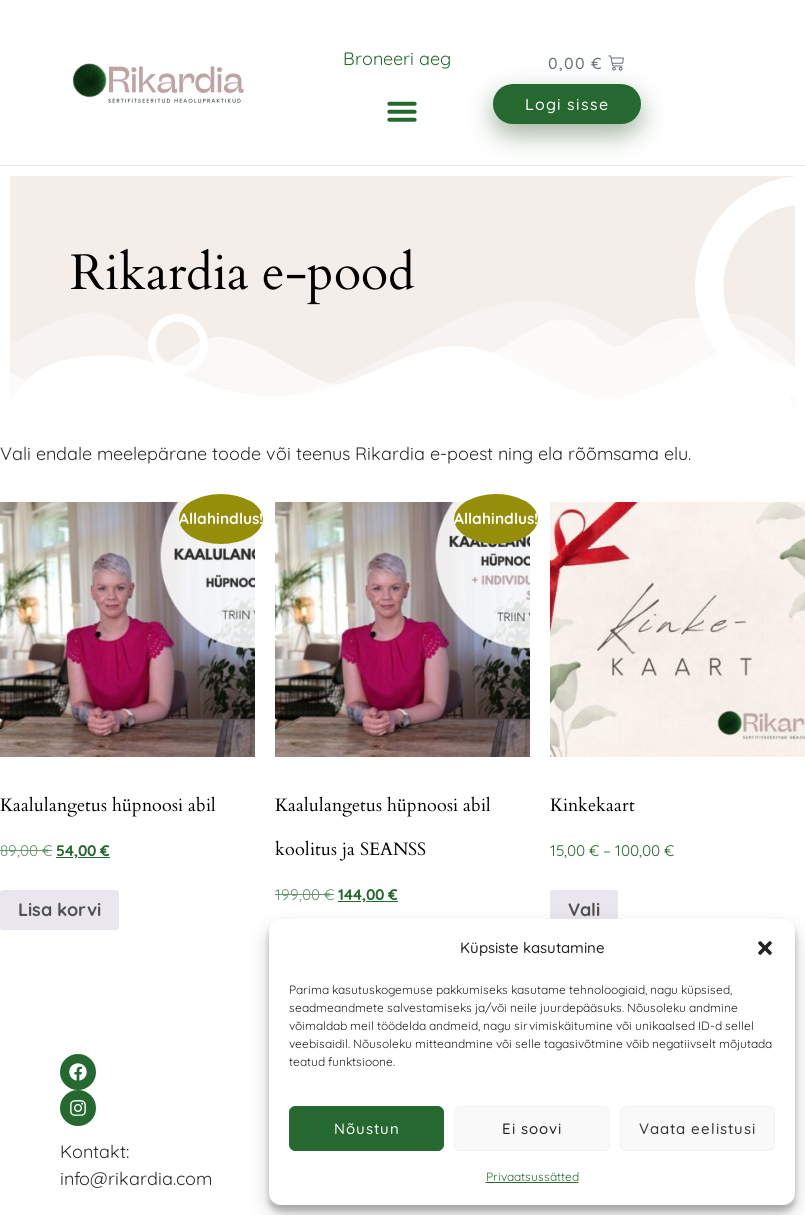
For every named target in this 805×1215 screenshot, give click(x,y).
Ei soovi (532, 1128)
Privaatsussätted (532, 1176)
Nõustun (367, 1128)
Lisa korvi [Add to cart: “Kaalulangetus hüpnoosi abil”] (59, 909)
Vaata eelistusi (697, 1128)
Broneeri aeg (397, 58)
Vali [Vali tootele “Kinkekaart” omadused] (584, 909)
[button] (765, 948)
